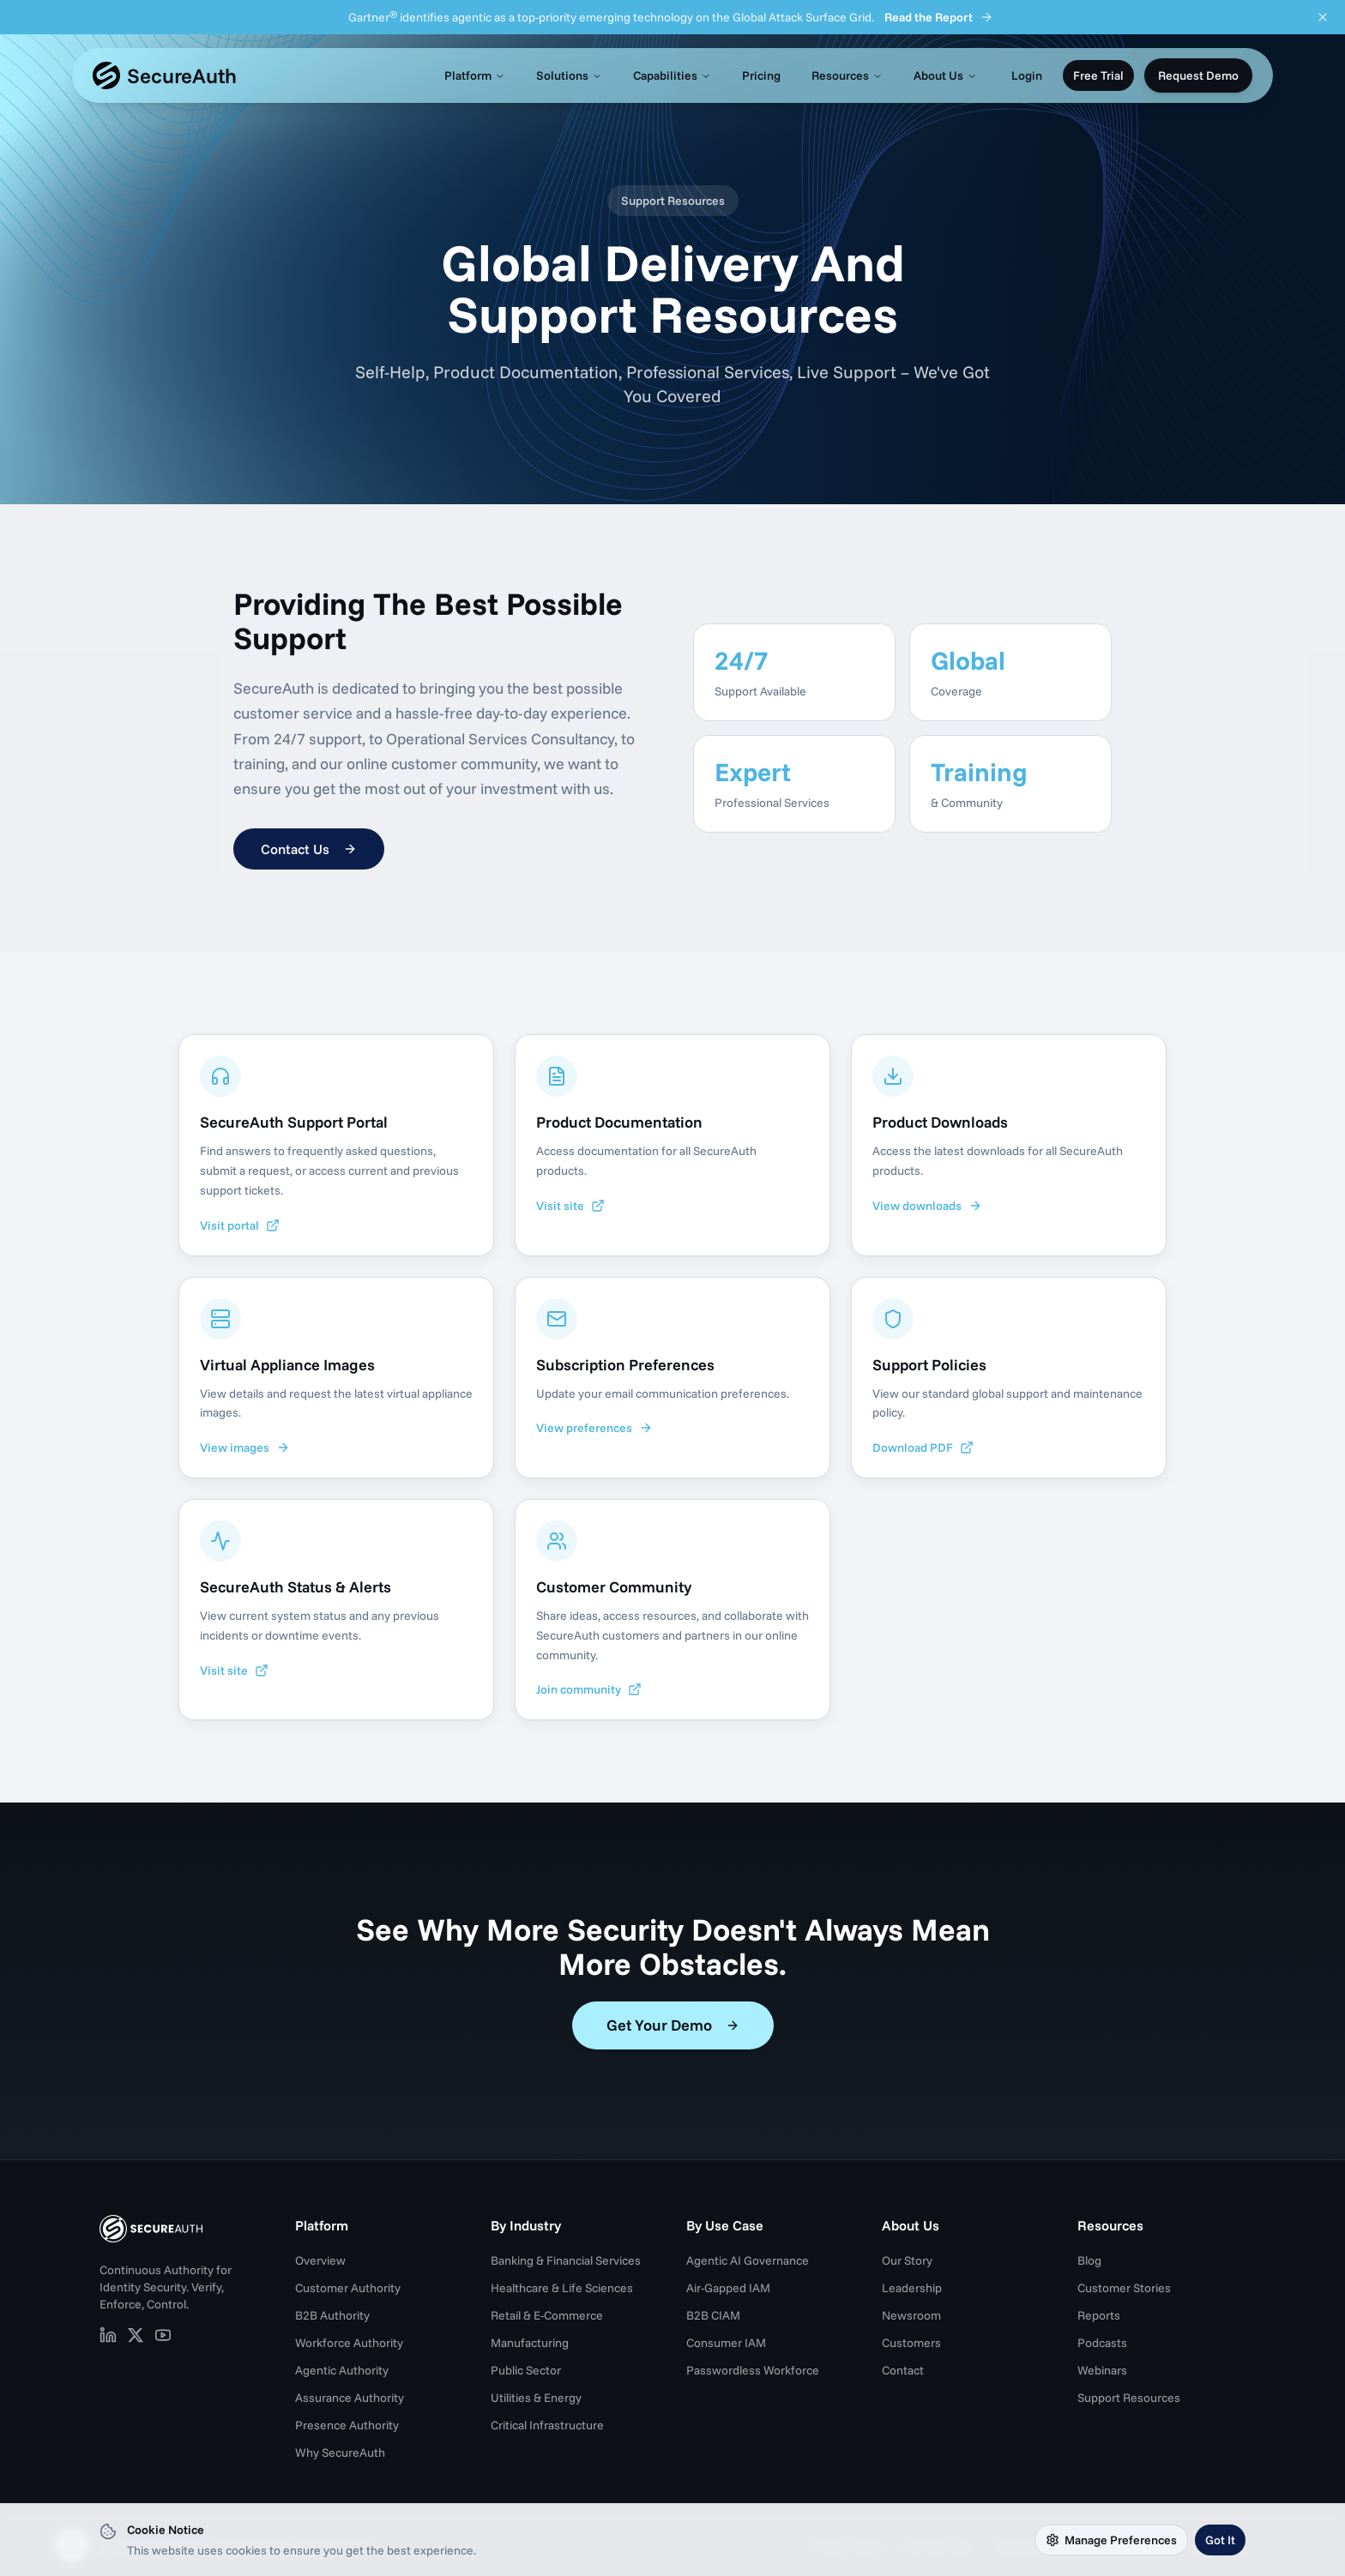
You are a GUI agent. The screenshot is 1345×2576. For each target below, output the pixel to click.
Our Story (907, 2260)
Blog (1089, 2260)
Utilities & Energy (536, 2397)
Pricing (761, 75)
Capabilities (672, 75)
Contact (903, 2370)
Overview (320, 2260)
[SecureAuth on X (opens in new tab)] (135, 2335)
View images (245, 1447)
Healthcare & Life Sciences (562, 2288)
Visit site (570, 1205)
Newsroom (911, 2315)
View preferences (594, 1427)
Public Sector (526, 2370)
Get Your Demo (672, 2025)
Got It (1220, 2540)
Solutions (569, 75)
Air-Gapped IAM (728, 2288)
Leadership (912, 2288)
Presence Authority (347, 2425)
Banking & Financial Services (566, 2260)
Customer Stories (1124, 2288)
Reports (1098, 2315)
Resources (847, 75)
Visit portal (240, 1225)
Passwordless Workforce (752, 2370)
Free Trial (1098, 75)
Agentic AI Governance (747, 2260)
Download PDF (923, 1447)
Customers (911, 2342)
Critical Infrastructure (547, 2425)
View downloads (927, 1205)
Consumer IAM (726, 2342)
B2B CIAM (713, 2315)
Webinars (1102, 2370)
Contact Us (309, 849)
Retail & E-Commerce (547, 2315)
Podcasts (1102, 2342)
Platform (474, 75)
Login (1026, 75)
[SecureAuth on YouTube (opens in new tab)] (163, 2335)
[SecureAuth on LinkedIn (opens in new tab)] (108, 2335)
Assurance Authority (349, 2397)
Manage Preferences (1111, 2540)
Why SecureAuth (340, 2452)
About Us (945, 75)
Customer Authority (348, 2288)
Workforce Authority (349, 2342)
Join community (589, 1689)
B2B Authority (332, 2315)
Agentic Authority (342, 2370)
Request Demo (1198, 75)
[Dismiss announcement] (1323, 17)
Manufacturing (530, 2342)
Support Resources (1128, 2397)
